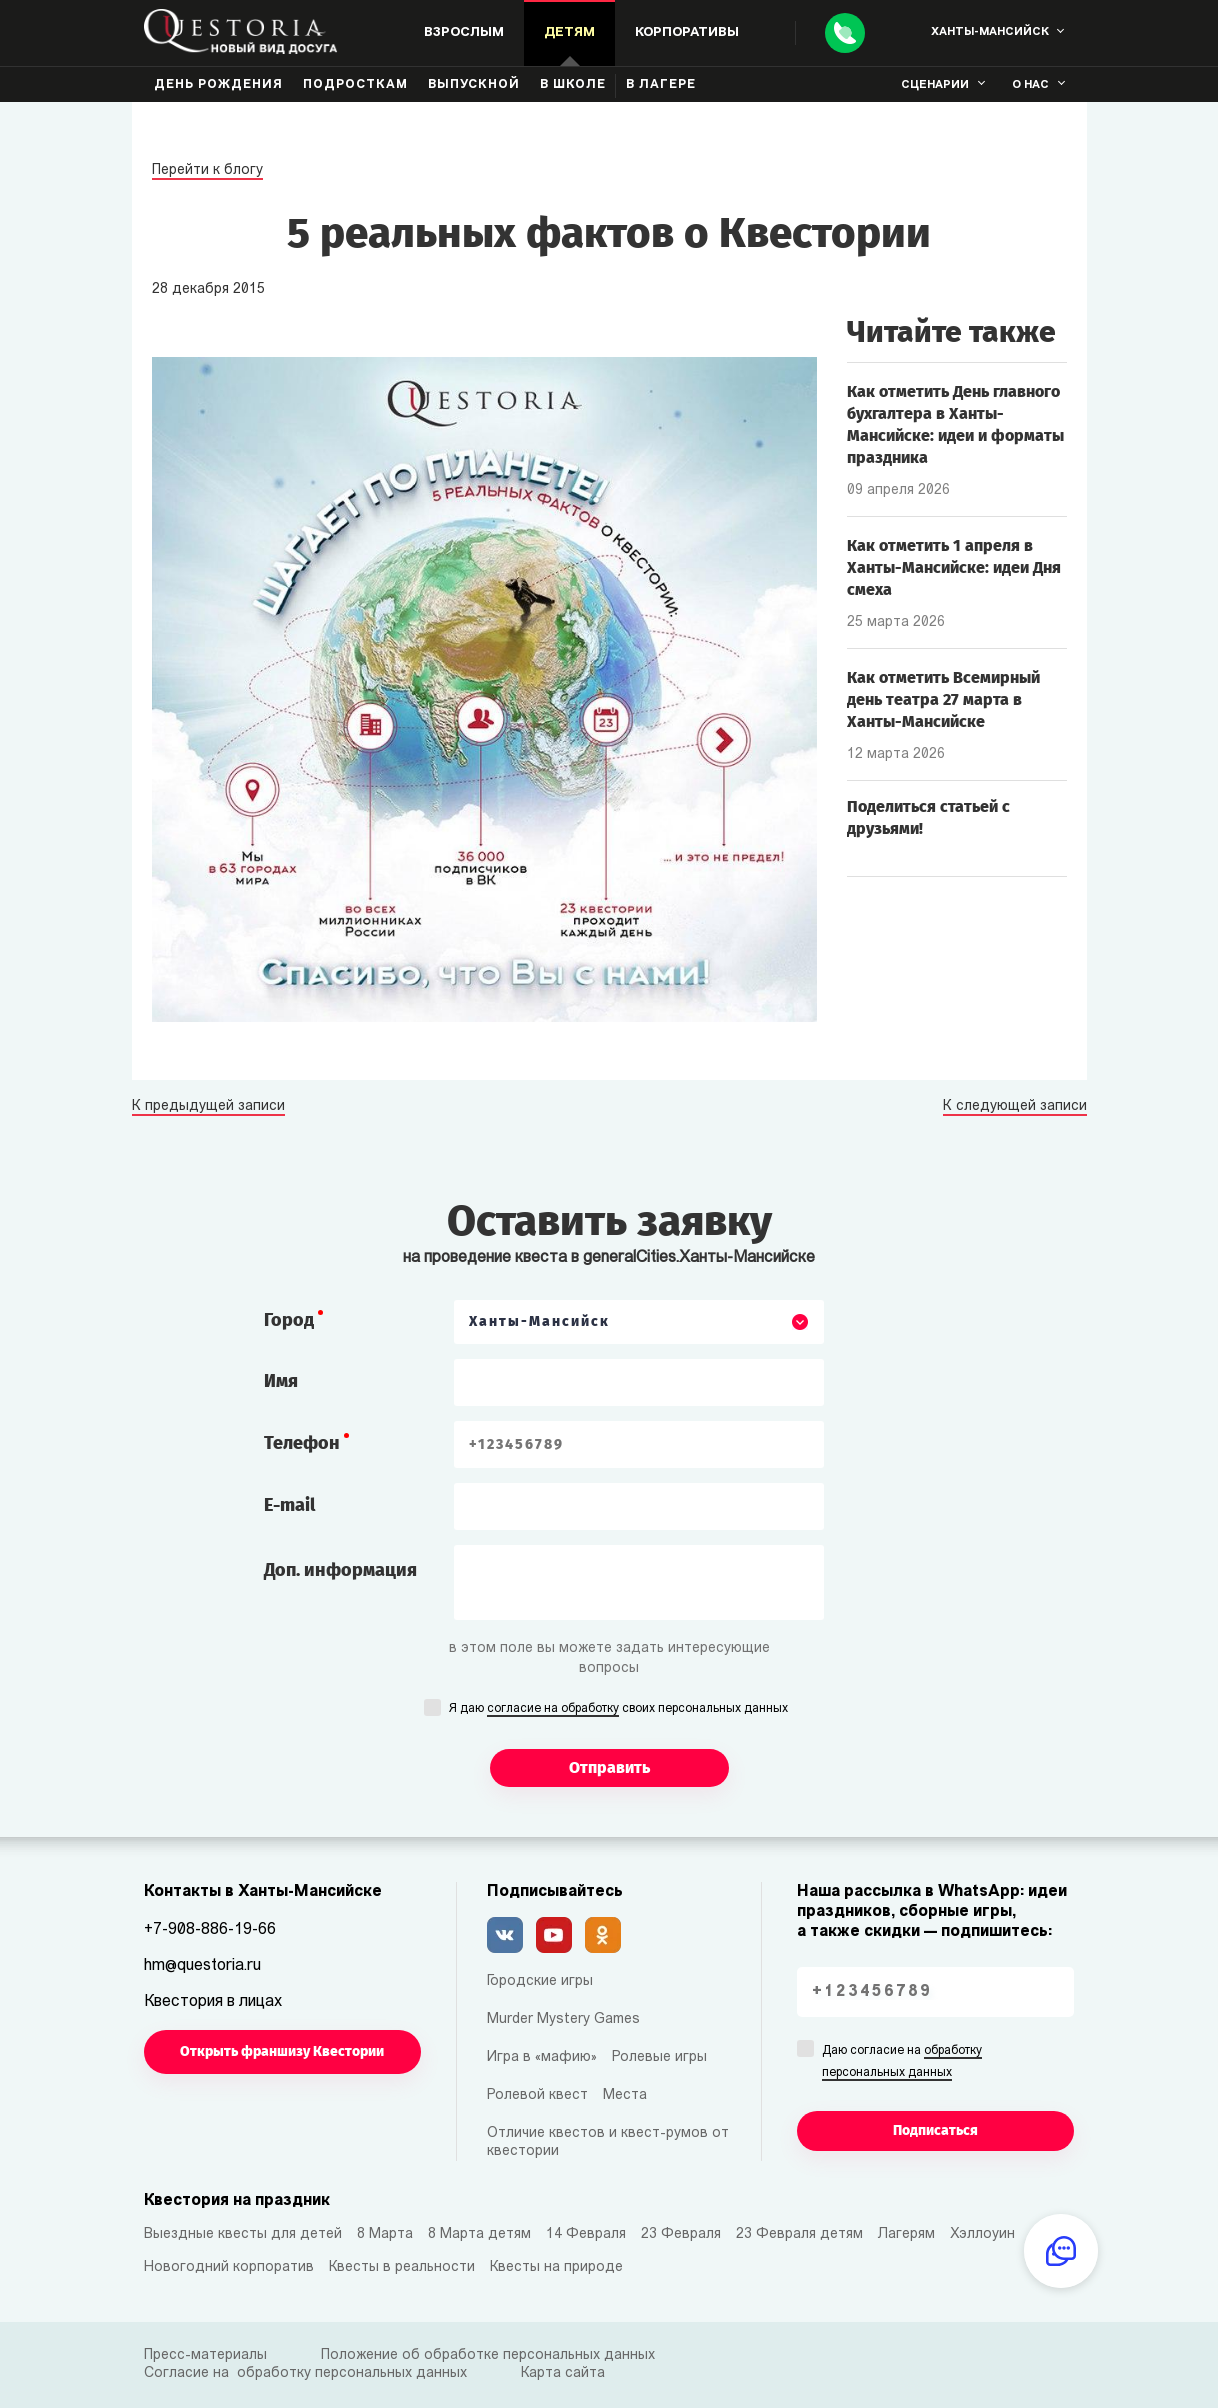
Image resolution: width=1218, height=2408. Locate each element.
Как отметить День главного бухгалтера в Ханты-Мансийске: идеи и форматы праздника (955, 424)
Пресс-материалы (205, 2355)
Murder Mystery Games (563, 2019)
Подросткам (355, 85)
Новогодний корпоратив (229, 2267)
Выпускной (474, 85)
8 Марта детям (479, 2234)
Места (625, 2095)
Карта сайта (563, 2373)
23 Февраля (681, 2234)
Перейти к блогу (207, 170)
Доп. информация (340, 1570)
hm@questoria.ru (202, 1966)
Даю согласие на (902, 2063)
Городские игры (540, 1981)
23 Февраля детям (799, 2234)
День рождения (218, 85)
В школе (573, 85)
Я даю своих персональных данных (618, 1710)
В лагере (661, 85)
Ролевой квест (537, 2095)
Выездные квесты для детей (243, 2234)
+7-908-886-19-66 (210, 1930)
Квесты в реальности (402, 2267)
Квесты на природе (556, 2267)
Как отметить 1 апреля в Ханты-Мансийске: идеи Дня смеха (954, 567)
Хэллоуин (982, 2234)
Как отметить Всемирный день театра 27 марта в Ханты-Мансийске (943, 699)
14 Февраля (586, 2234)
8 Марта (385, 2234)
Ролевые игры (659, 2057)
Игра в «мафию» (542, 2057)
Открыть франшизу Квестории (282, 2051)
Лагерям (906, 2234)
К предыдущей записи (208, 1107)
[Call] (845, 33)
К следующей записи (1015, 1107)
